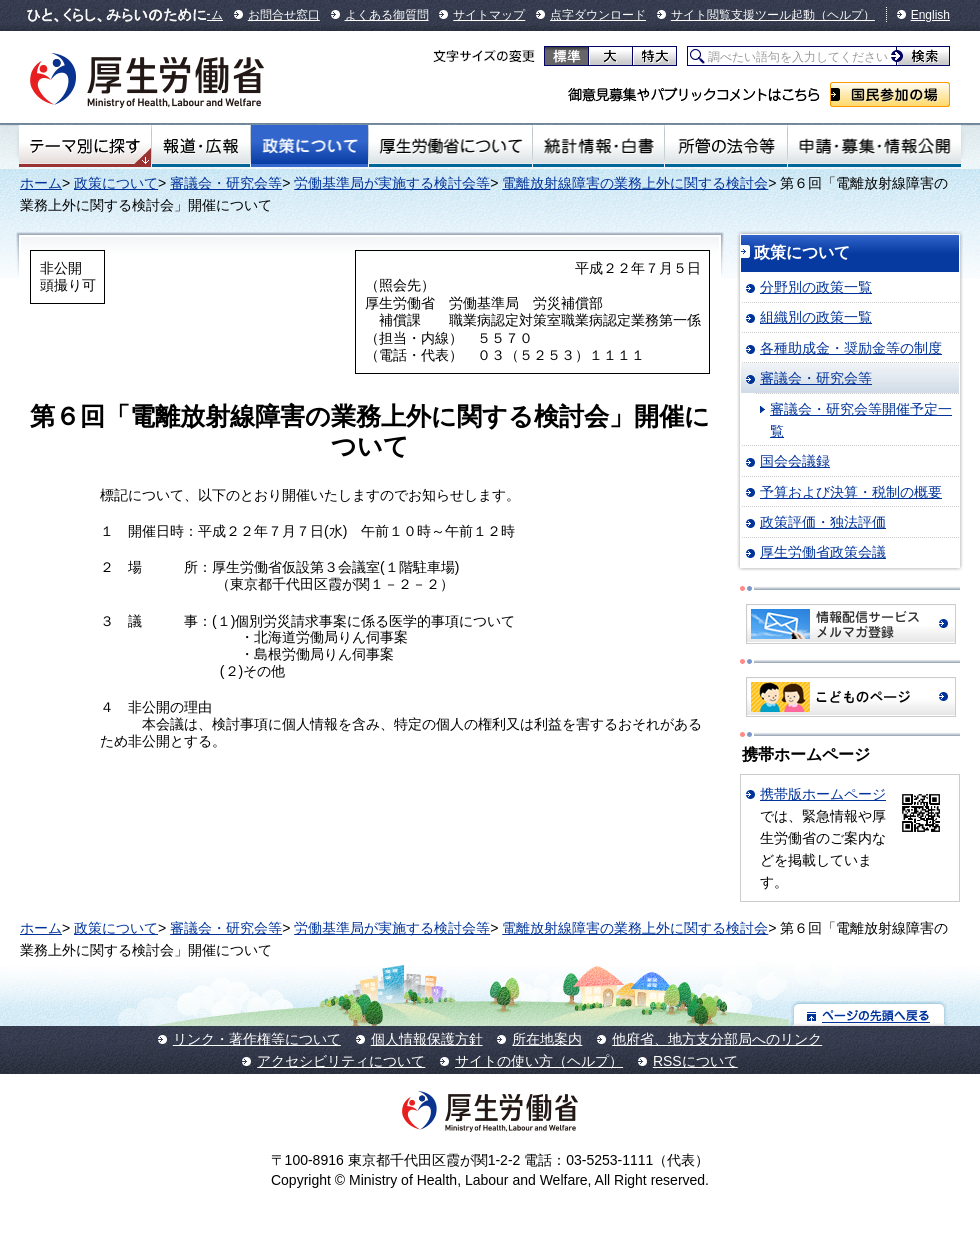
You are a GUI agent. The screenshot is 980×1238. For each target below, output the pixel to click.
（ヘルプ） (845, 15)
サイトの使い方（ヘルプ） (539, 1061)
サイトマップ (489, 15)
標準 (566, 56)
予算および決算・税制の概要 (851, 492)
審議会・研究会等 (226, 183)
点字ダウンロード (598, 15)
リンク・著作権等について (257, 1039)
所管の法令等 (725, 146)
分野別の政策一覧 (816, 287)
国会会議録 (795, 461)
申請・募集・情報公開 (874, 146)
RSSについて (695, 1061)
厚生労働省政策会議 (823, 552)
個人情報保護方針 (427, 1039)
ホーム (41, 183)
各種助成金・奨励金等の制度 (851, 348)
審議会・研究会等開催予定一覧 (861, 420)
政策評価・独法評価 (823, 522)
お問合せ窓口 (284, 15)
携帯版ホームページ (823, 794)
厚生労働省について (451, 146)
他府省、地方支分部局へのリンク (717, 1039)
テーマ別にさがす (85, 146)
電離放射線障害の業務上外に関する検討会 (635, 183)
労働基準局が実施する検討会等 (392, 183)
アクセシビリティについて (341, 1061)
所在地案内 (547, 1039)
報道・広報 (201, 146)
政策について (309, 146)
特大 (654, 56)
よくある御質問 (387, 15)
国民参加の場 (890, 94)
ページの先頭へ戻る (869, 1014)
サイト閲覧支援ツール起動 (743, 15)
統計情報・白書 (598, 146)
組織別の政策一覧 (816, 317)
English (930, 15)
